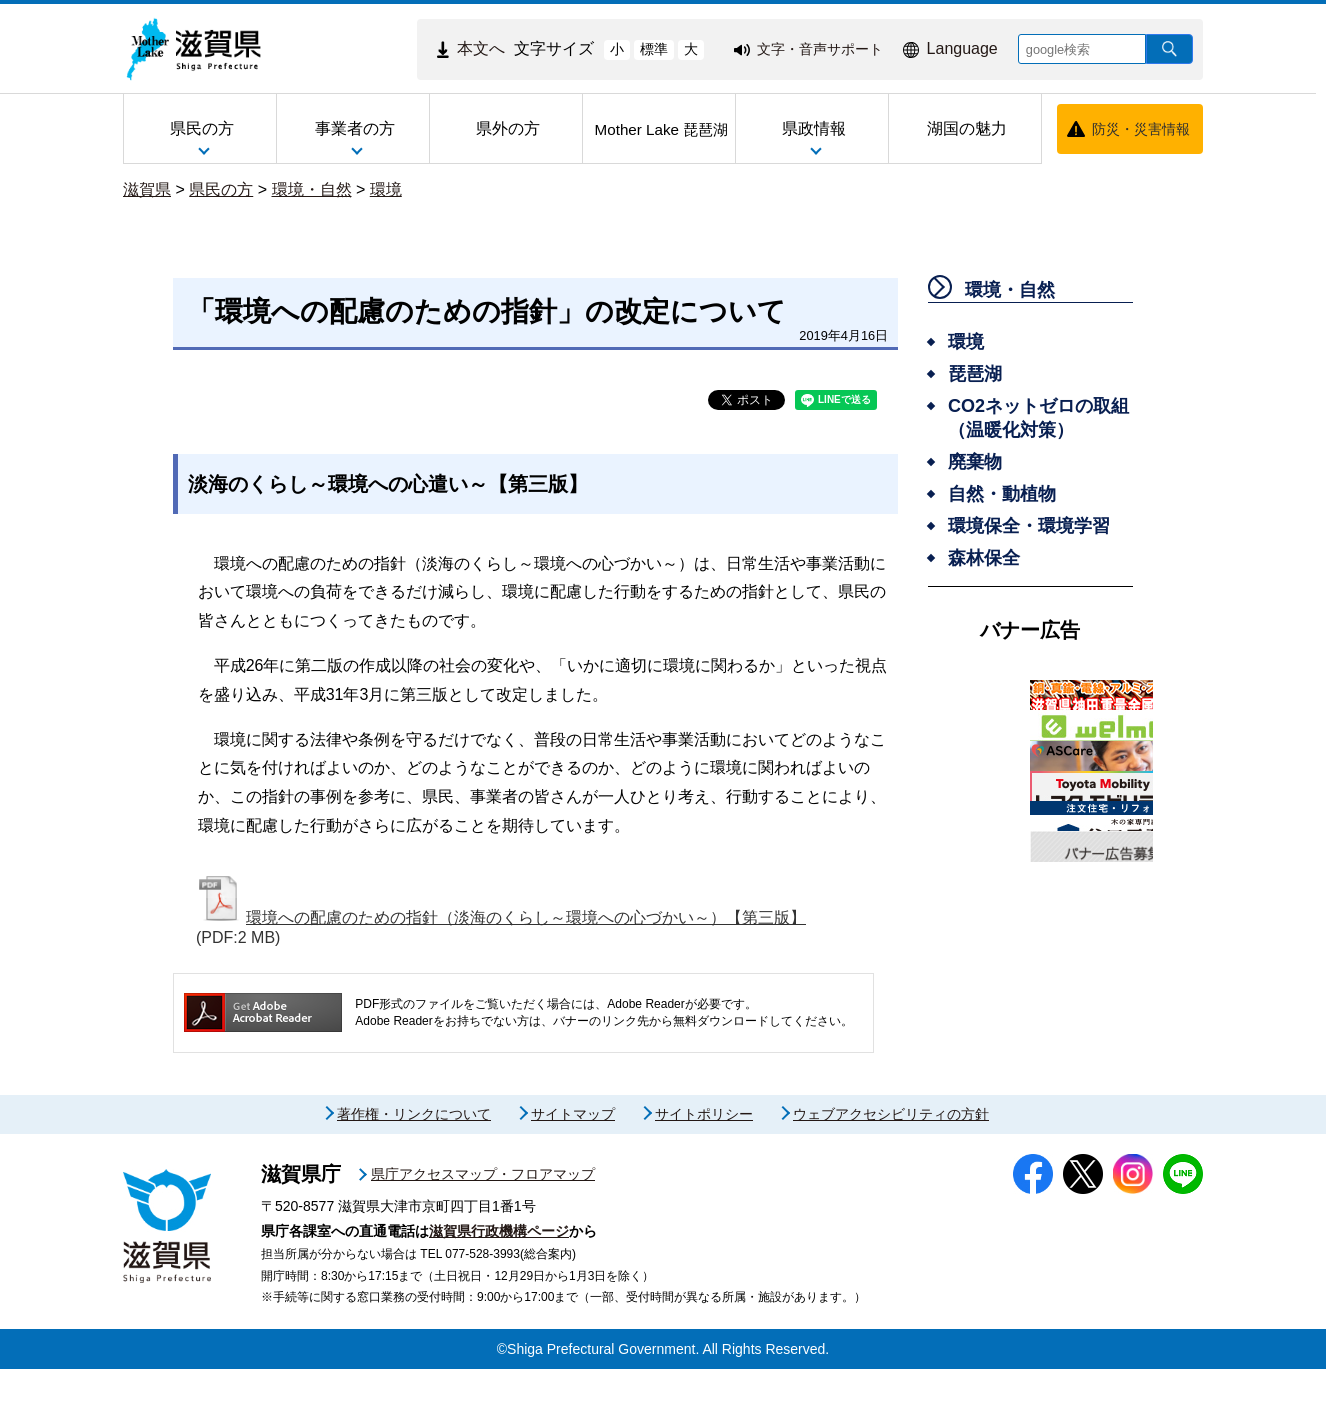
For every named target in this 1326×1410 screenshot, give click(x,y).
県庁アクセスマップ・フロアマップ (483, 1215)
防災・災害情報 (1141, 129)
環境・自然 (312, 189)
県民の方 (221, 189)
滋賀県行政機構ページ (499, 1272)
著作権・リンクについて (414, 1155)
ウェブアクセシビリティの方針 (891, 1155)
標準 (654, 49)
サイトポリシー (704, 1155)
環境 (386, 189)
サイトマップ (573, 1155)
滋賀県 (147, 189)
